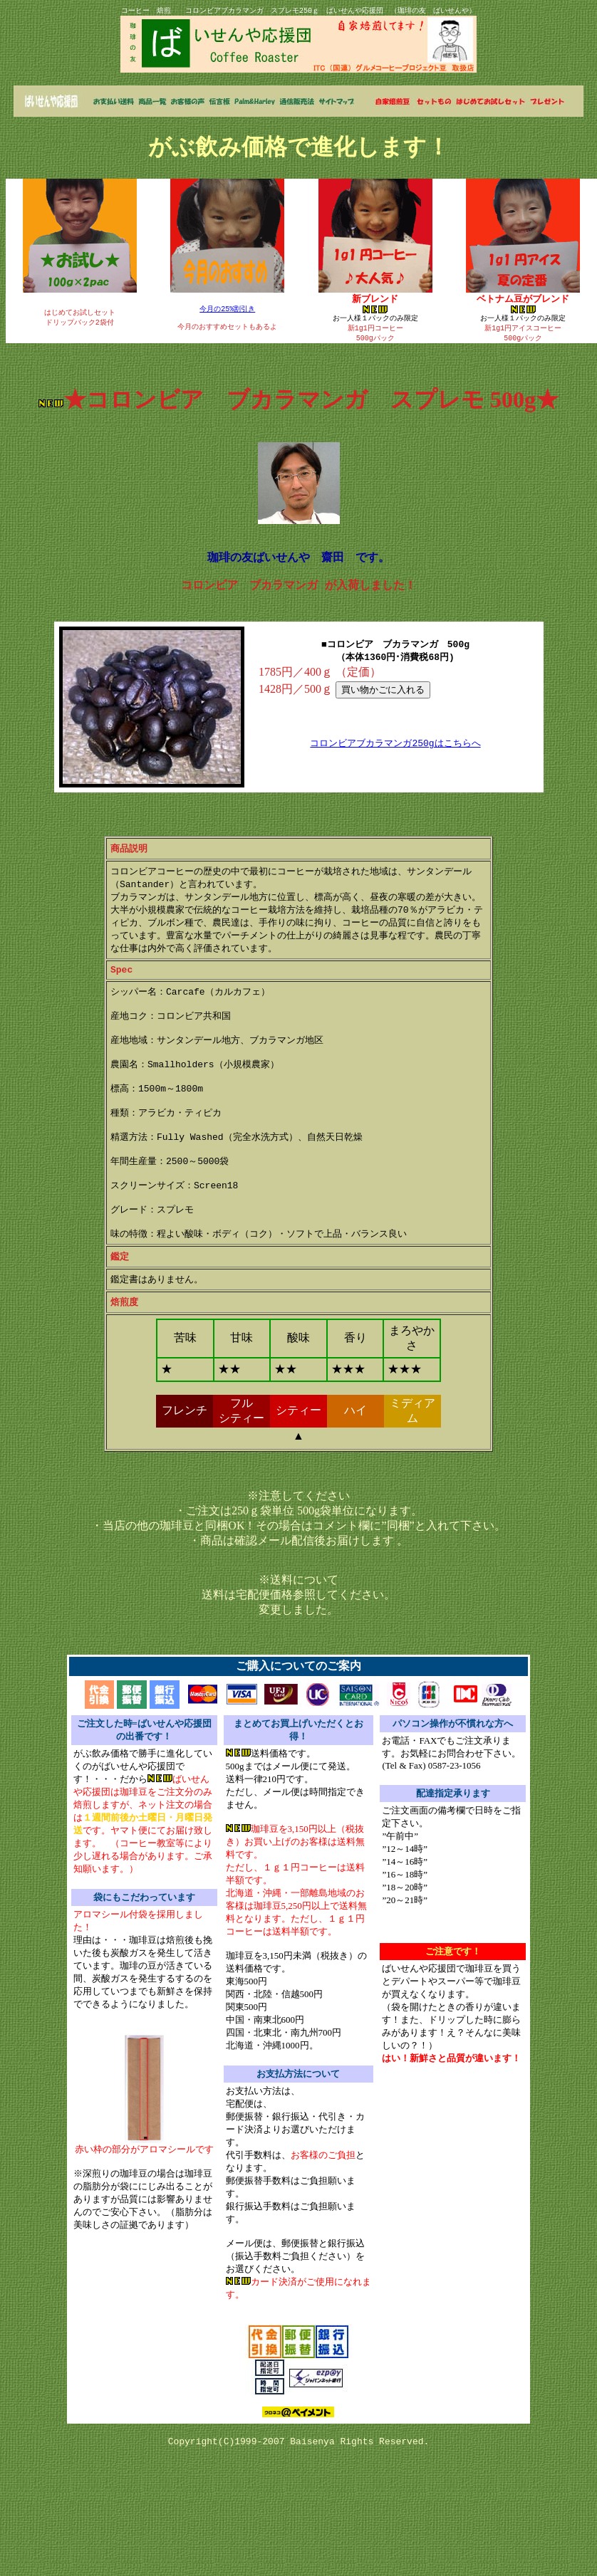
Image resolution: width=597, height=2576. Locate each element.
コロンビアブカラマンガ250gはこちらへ (395, 756)
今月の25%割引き (227, 309)
